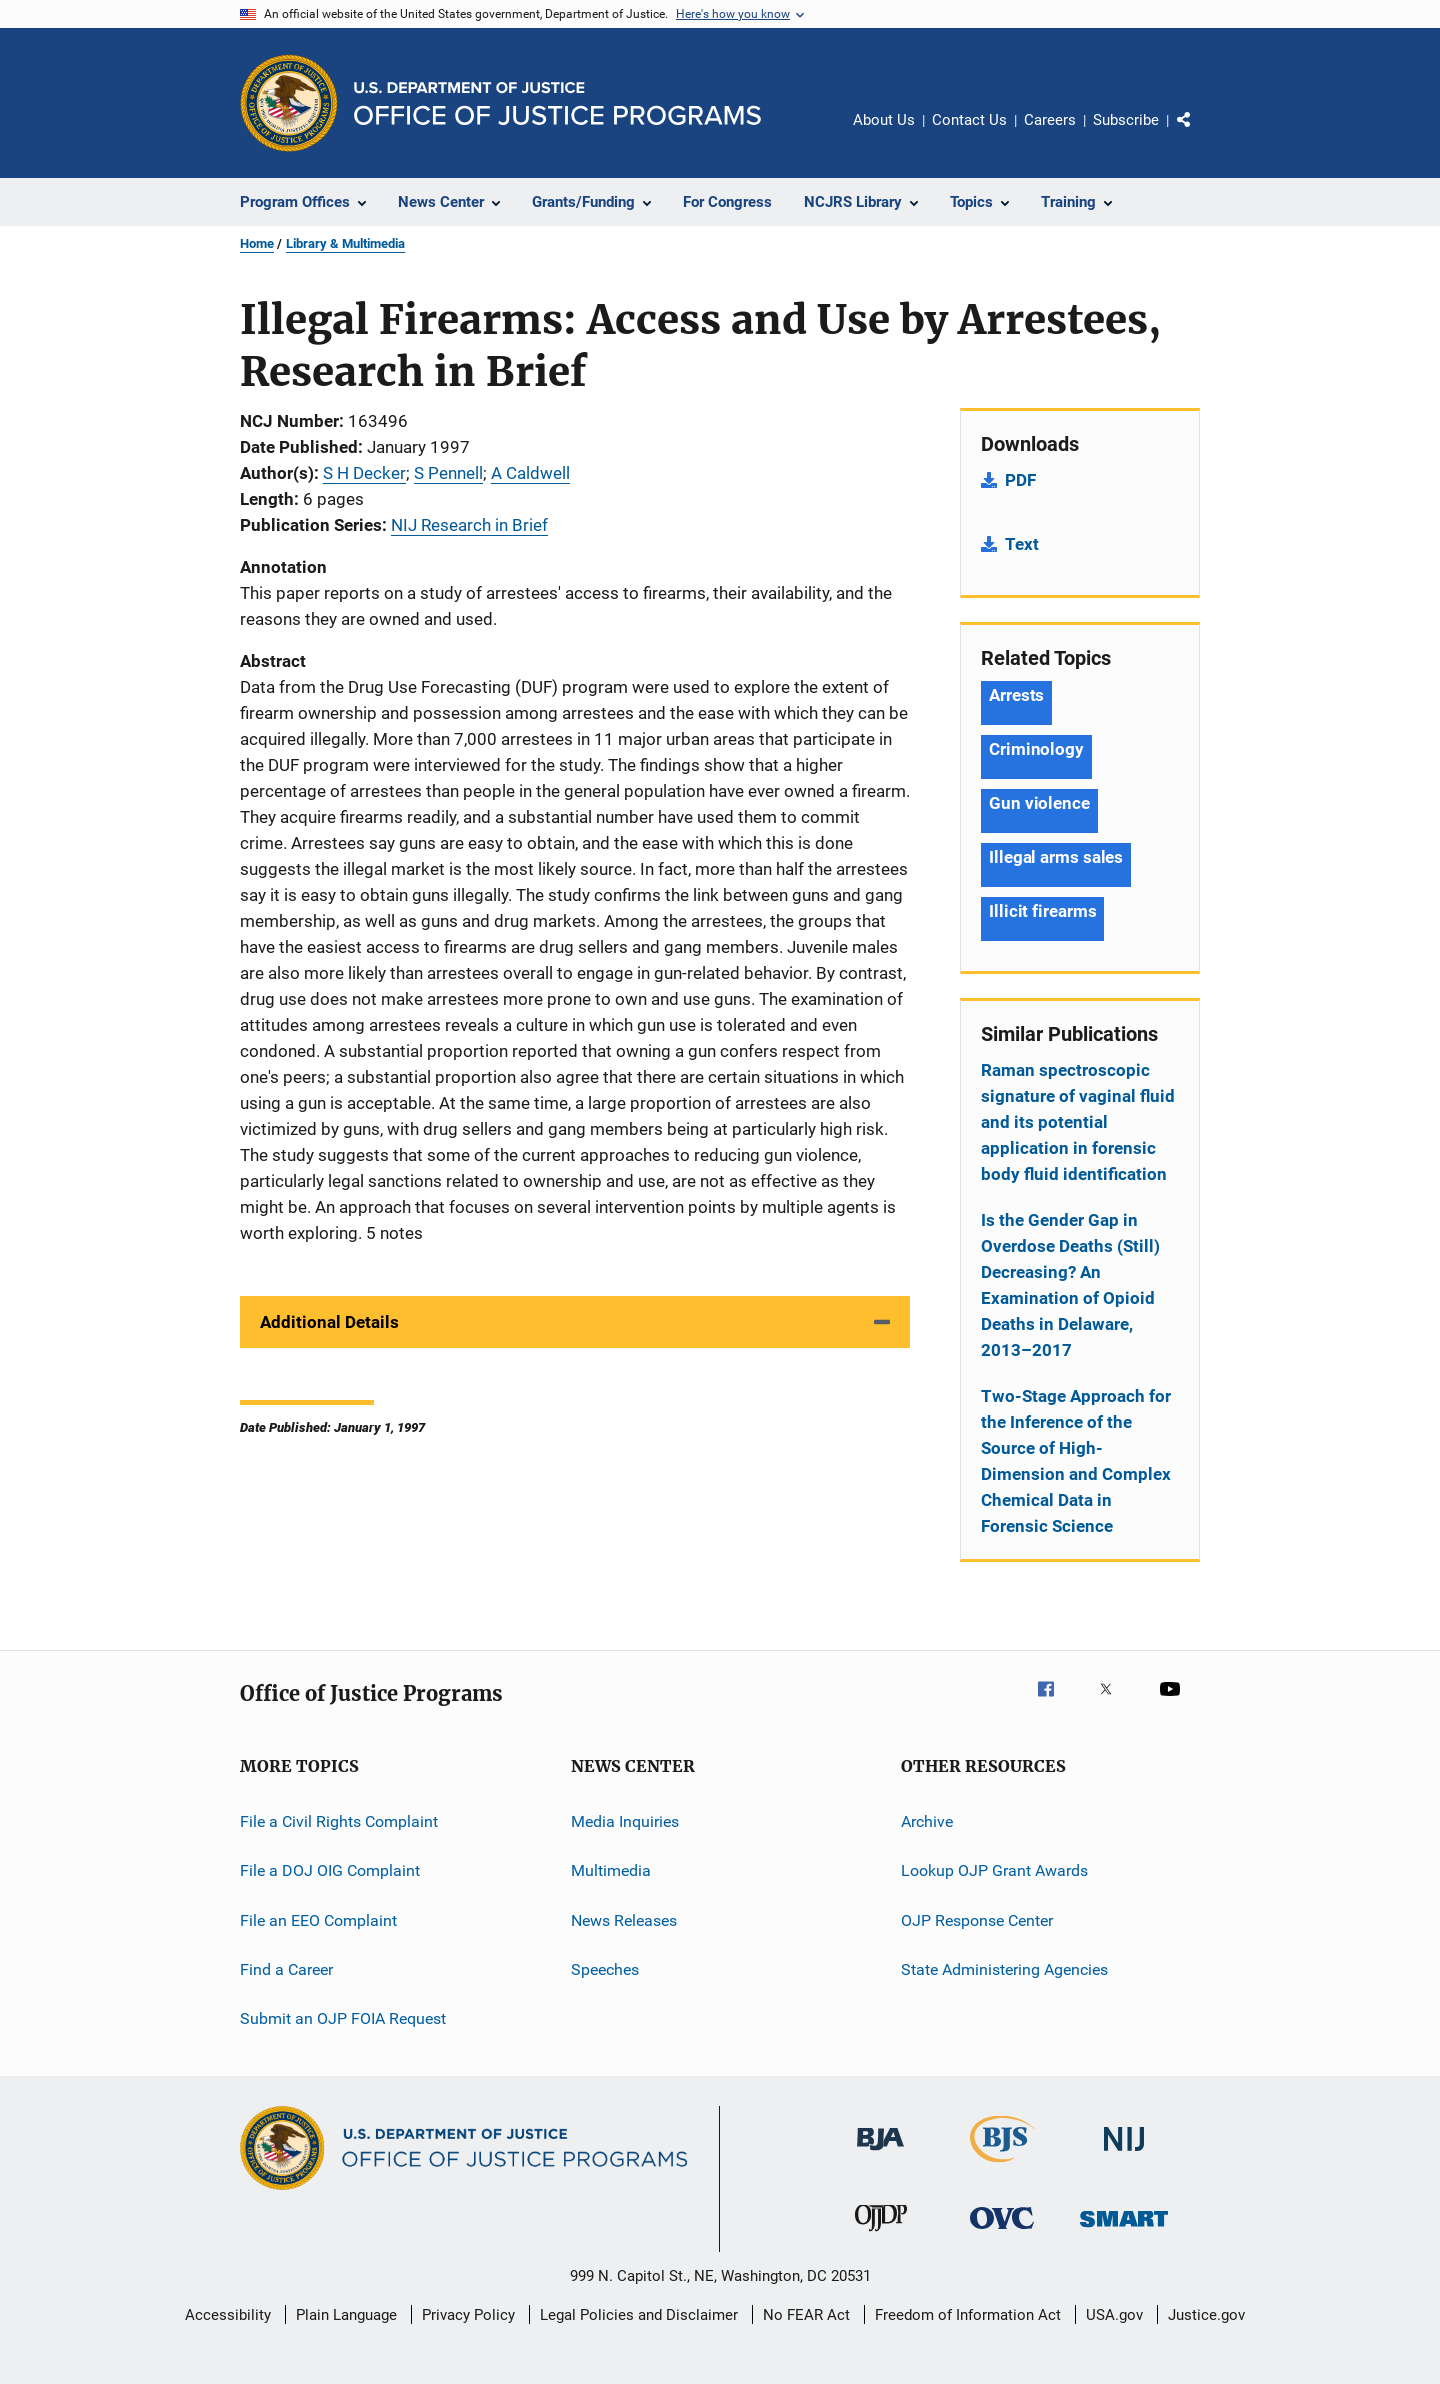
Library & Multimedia (345, 243)
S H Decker (364, 473)
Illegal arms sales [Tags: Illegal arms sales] (1056, 857)
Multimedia (611, 1870)
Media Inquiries (625, 1821)
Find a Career (286, 1969)
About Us (884, 120)
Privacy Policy (468, 2315)
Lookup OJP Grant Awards (994, 1870)
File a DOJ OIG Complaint (330, 1870)
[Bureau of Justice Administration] (880, 2154)
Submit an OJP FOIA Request (343, 2018)
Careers (1050, 120)
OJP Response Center (977, 1920)
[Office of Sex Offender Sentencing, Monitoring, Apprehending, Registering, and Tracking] (1124, 2230)
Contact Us (969, 120)
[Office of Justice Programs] (289, 103)
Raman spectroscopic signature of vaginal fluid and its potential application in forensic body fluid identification (1078, 1122)
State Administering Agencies (1004, 1969)
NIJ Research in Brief (469, 525)
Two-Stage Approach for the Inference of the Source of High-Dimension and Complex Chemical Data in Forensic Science (1076, 1461)
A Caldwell (530, 473)
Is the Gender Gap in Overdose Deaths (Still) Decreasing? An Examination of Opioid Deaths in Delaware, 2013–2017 (1070, 1285)
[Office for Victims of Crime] (1002, 2232)
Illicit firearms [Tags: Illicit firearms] (1042, 911)
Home (257, 243)
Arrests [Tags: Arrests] (1016, 695)
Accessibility (228, 2315)
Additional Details (329, 1322)
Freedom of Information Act (968, 2315)
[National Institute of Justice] (1124, 2154)
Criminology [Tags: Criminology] (1036, 749)
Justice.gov (1206, 2315)
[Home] (557, 103)
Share (1200, 134)
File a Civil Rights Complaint (339, 1821)
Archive (927, 1821)
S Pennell (448, 473)
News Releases (624, 1920)
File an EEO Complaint (318, 1920)
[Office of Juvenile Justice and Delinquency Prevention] (881, 2235)
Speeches (605, 1969)
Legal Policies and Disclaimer (639, 2315)
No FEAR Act (806, 2315)
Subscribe (1126, 120)
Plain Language (346, 2315)
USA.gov (1114, 2315)
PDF (1020, 480)
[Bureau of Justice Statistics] (1002, 2166)
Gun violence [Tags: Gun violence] (1039, 803)
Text (1022, 544)
